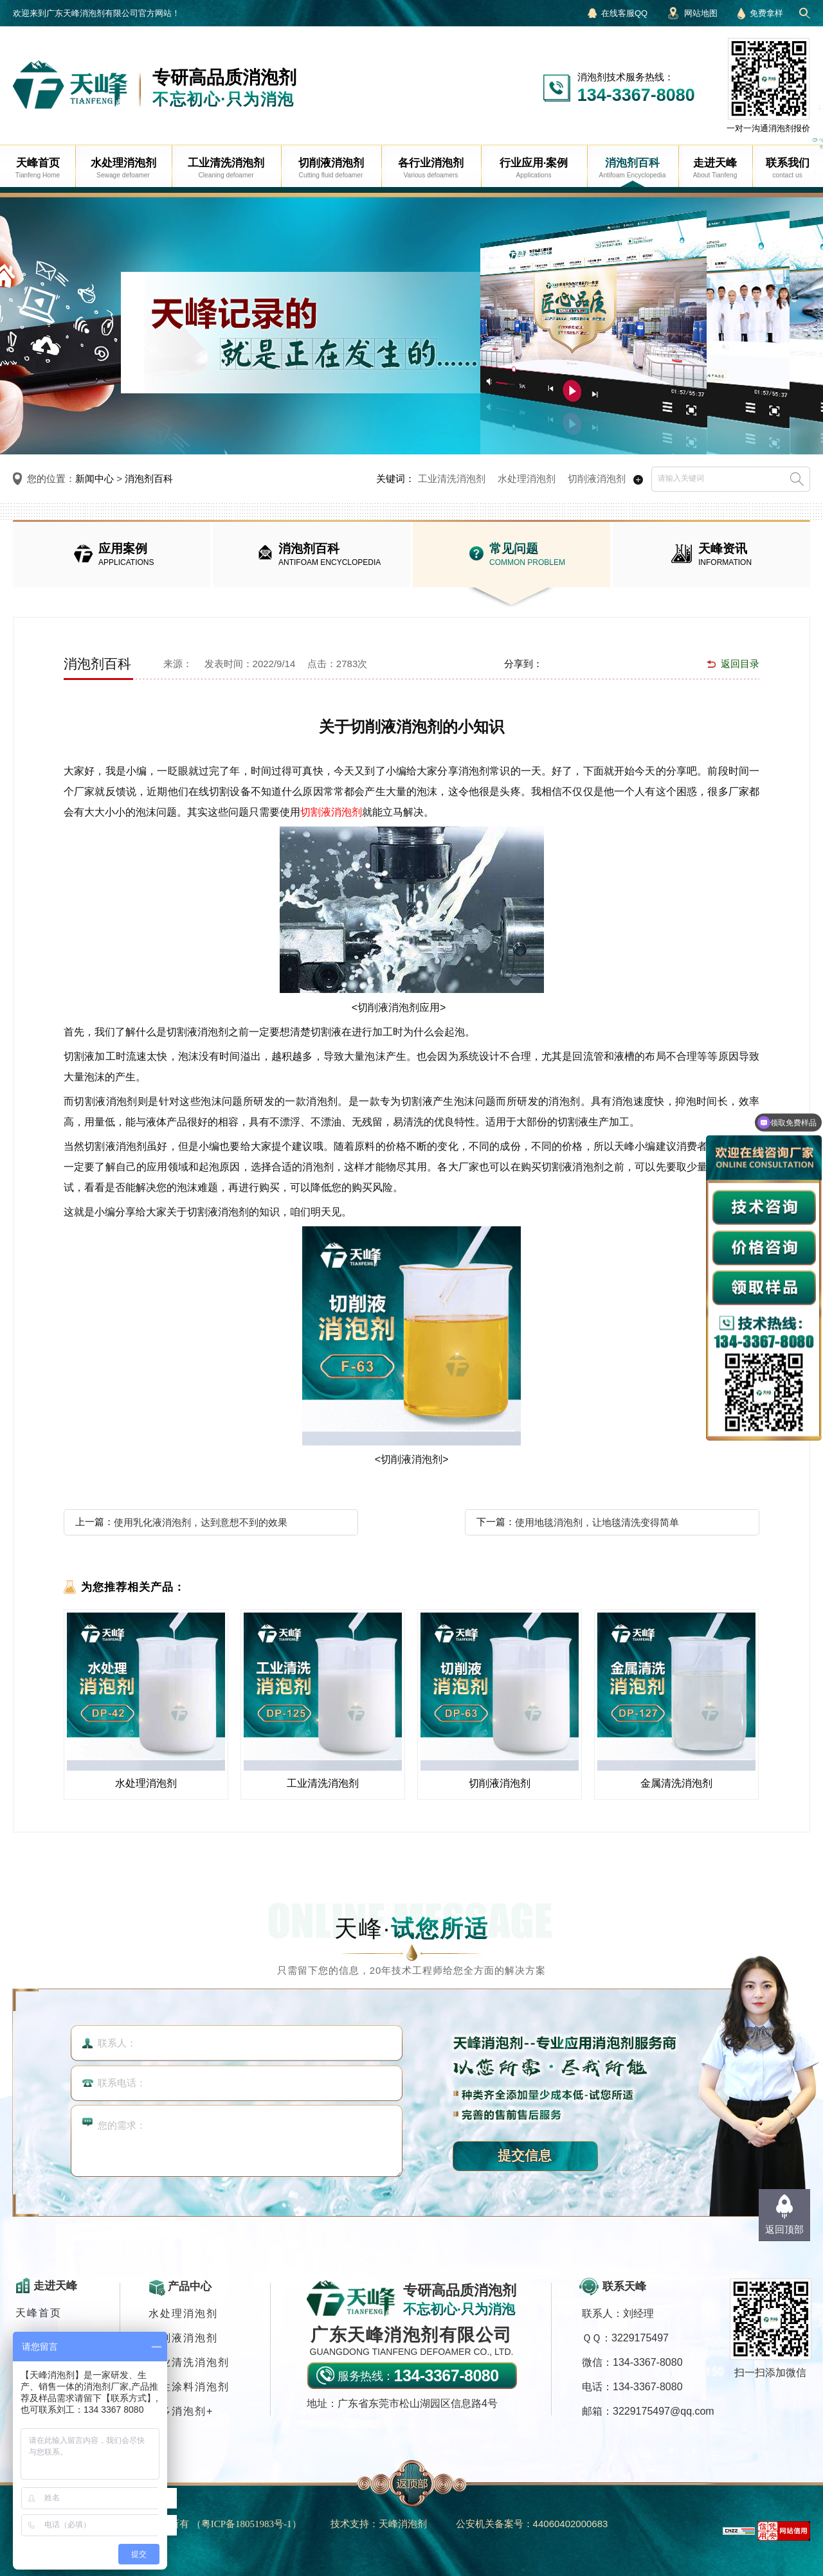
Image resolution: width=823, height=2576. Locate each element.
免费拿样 (766, 13)
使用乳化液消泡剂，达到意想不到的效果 (200, 1522)
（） (247, 2523)
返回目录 (740, 663)
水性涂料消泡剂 (189, 2386)
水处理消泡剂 (527, 478)
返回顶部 (784, 2229)
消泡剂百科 (149, 478)
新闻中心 (94, 478)
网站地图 (701, 13)
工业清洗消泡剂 (451, 478)
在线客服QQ (624, 13)
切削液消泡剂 (597, 478)
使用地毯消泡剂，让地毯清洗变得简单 (597, 1522)
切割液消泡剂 (331, 812)
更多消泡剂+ (181, 2411)
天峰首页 (38, 2312)
